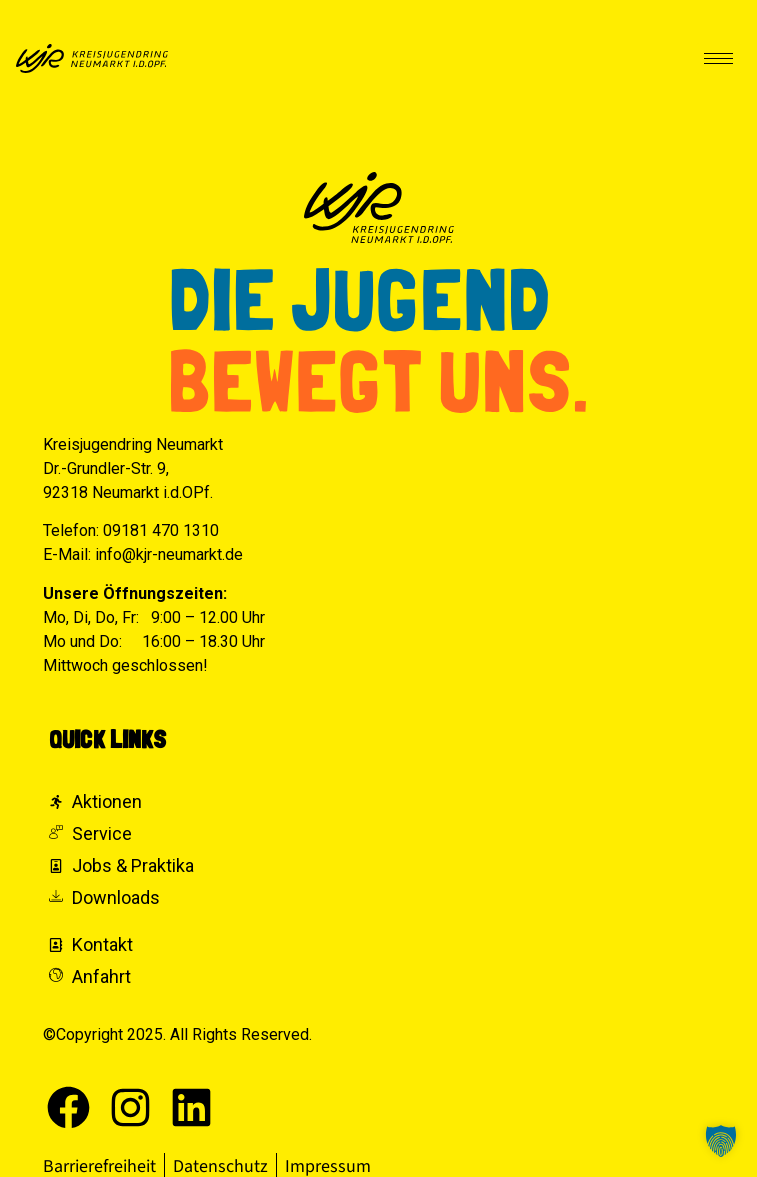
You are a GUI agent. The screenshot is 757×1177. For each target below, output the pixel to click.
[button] (721, 1141)
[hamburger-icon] (718, 58)
